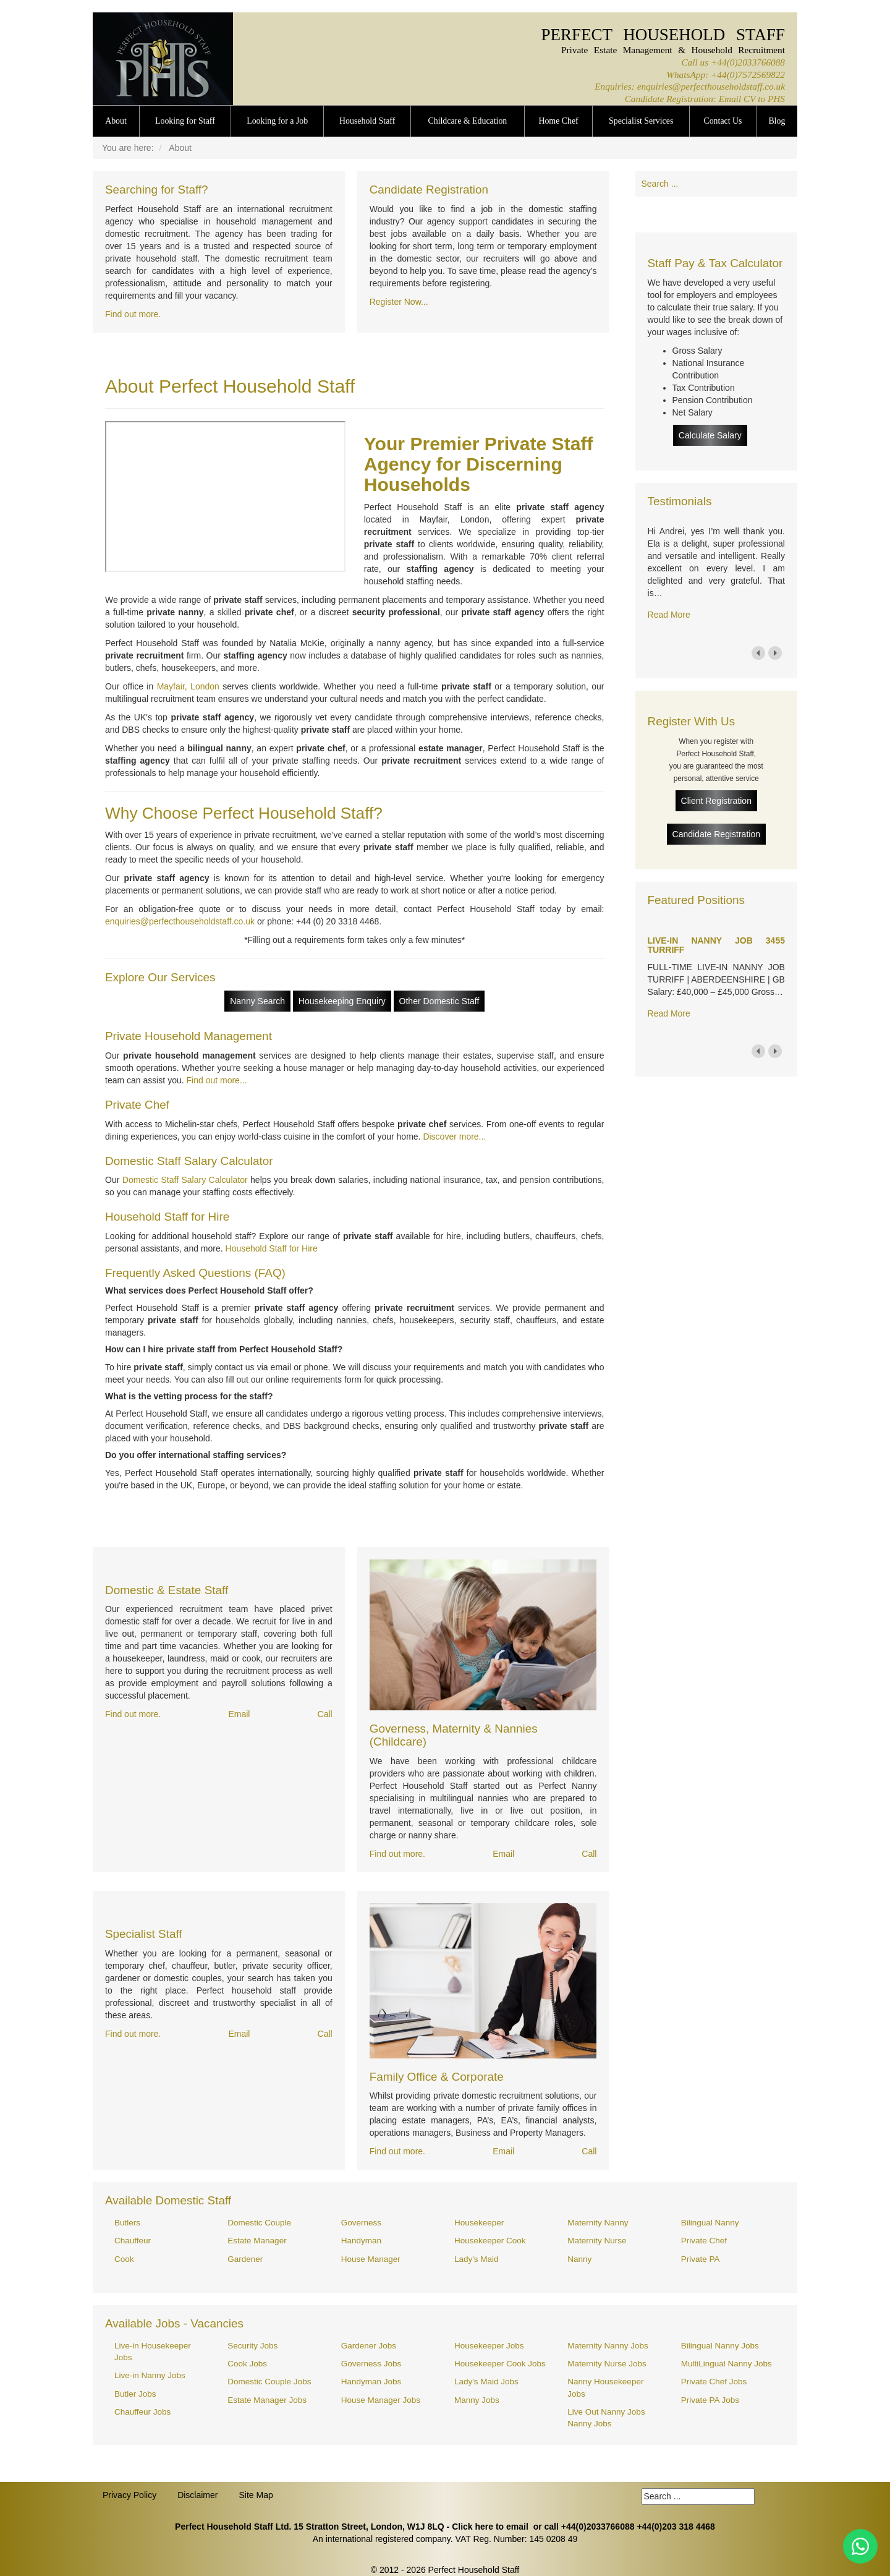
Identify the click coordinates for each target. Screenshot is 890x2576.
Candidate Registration (716, 834)
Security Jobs (252, 2345)
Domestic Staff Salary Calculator (185, 1180)
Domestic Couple (259, 2222)
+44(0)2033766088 (748, 62)
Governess (361, 2222)
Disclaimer (197, 2495)
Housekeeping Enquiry (342, 1001)
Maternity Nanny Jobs (607, 2345)
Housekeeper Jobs (489, 2345)
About (116, 121)
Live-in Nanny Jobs (149, 2375)
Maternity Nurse (596, 2240)
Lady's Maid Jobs (486, 2381)
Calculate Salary (710, 435)
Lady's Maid (476, 2259)
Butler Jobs (135, 2394)
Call (325, 1714)
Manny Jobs (476, 2400)
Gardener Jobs (368, 2345)
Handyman (361, 2240)
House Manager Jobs (380, 2400)
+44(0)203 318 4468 (676, 2526)
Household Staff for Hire (272, 1248)
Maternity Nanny (597, 2222)
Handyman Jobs (371, 2381)
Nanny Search (257, 1001)
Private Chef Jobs (714, 2381)
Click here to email (490, 2526)
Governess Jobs (371, 2363)
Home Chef (558, 121)
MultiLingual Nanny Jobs (726, 2363)
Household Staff (367, 121)
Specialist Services (641, 121)
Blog (776, 121)
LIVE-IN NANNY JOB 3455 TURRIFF (716, 945)
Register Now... (399, 302)
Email (239, 1714)
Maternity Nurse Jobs (606, 2363)
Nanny (579, 2259)
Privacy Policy (129, 2495)
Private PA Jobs (710, 2400)
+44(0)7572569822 (748, 74)
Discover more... (454, 1136)
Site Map (256, 2495)
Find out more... (217, 1080)
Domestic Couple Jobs (269, 2381)
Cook (124, 2259)
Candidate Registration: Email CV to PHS (705, 98)
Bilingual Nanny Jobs (720, 2345)
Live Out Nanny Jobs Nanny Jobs (606, 2417)
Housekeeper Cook (490, 2240)
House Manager (370, 2259)
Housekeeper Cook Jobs (500, 2363)
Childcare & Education (467, 121)
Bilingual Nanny (710, 2222)
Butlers (127, 2222)
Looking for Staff (185, 121)
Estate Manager (256, 2240)
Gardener (245, 2259)
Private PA (700, 2259)
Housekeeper (479, 2222)
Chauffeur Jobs (142, 2411)
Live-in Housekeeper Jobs (152, 2351)
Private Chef (704, 2240)
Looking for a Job (277, 121)
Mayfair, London (188, 686)
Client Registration (716, 801)
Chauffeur (132, 2240)
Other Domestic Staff (439, 1001)
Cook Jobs (247, 2363)
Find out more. (133, 314)
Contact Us (722, 121)
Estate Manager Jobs (267, 2400)
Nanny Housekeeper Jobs (605, 2387)
